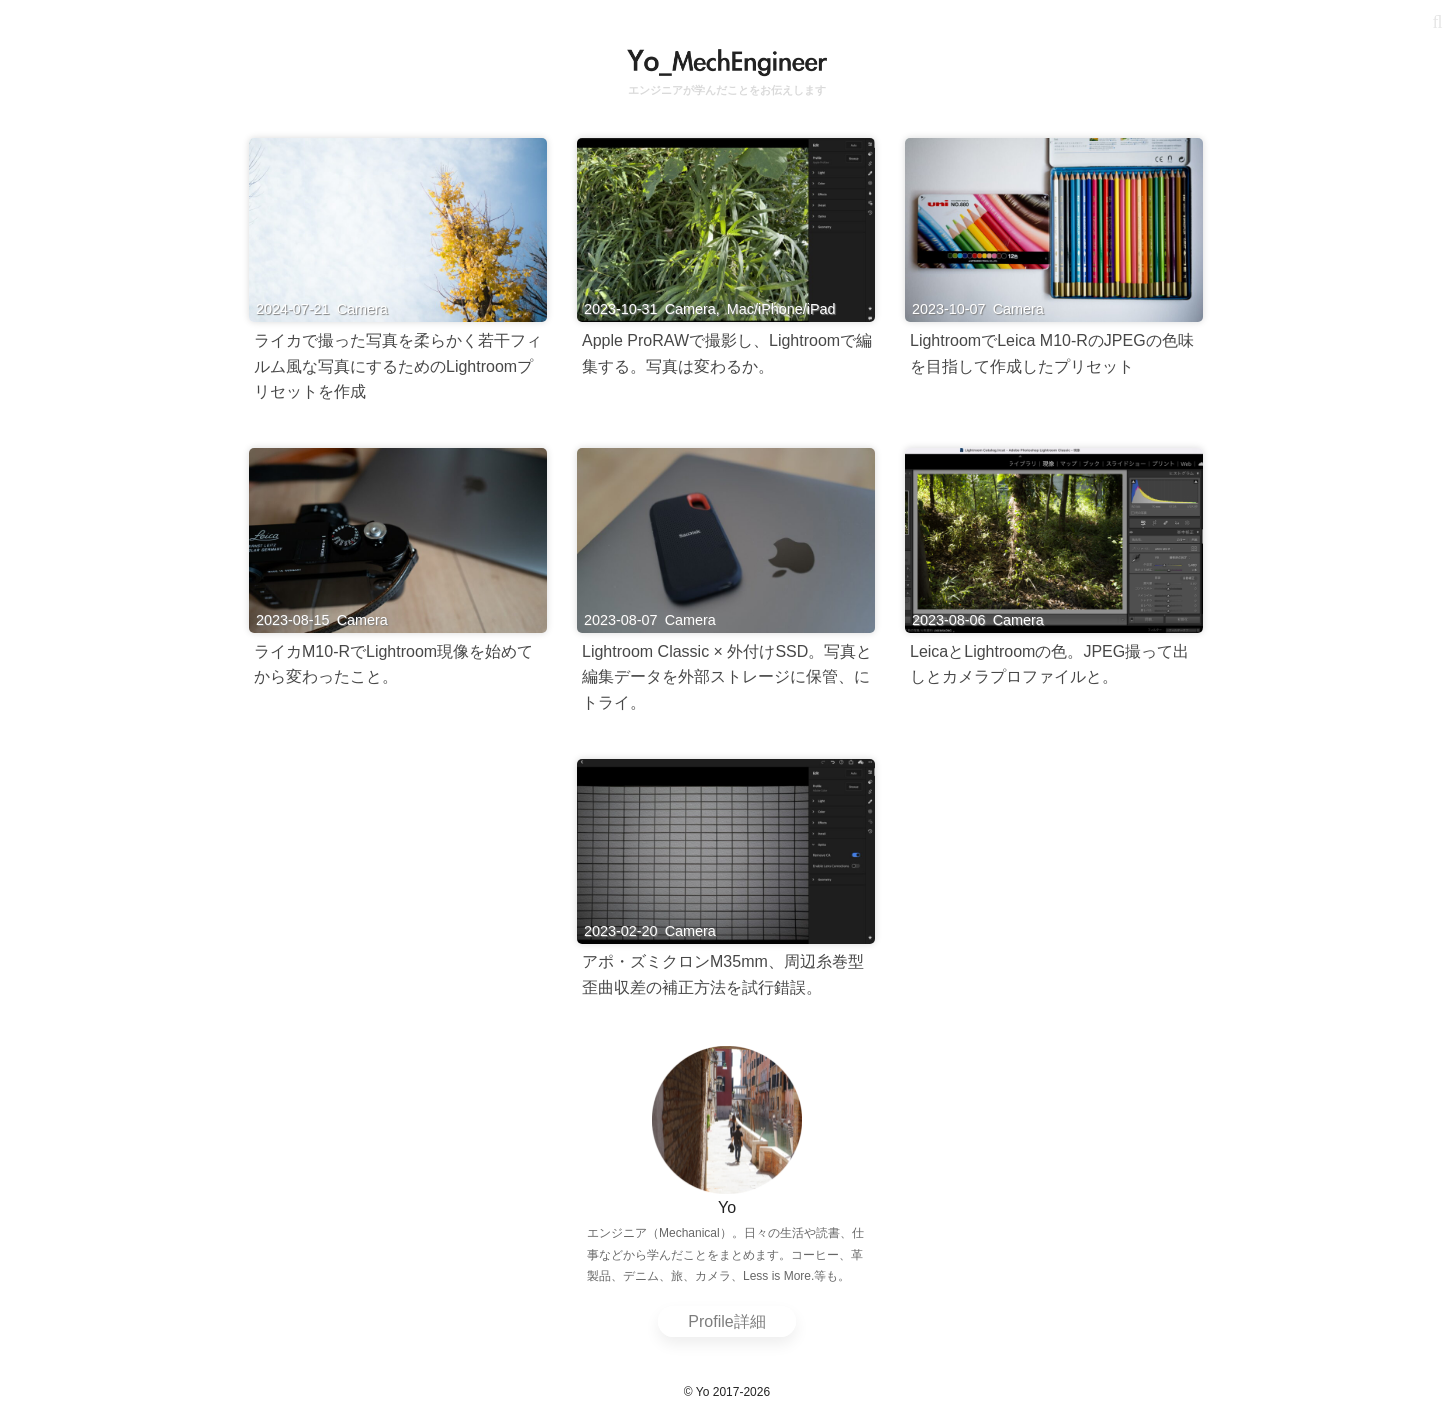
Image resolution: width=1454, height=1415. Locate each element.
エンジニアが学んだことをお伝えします (727, 90)
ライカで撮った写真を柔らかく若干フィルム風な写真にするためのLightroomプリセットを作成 (398, 366)
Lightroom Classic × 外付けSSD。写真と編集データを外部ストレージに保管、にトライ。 (727, 677)
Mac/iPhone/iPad (781, 309)
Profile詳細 (726, 1321)
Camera (362, 309)
